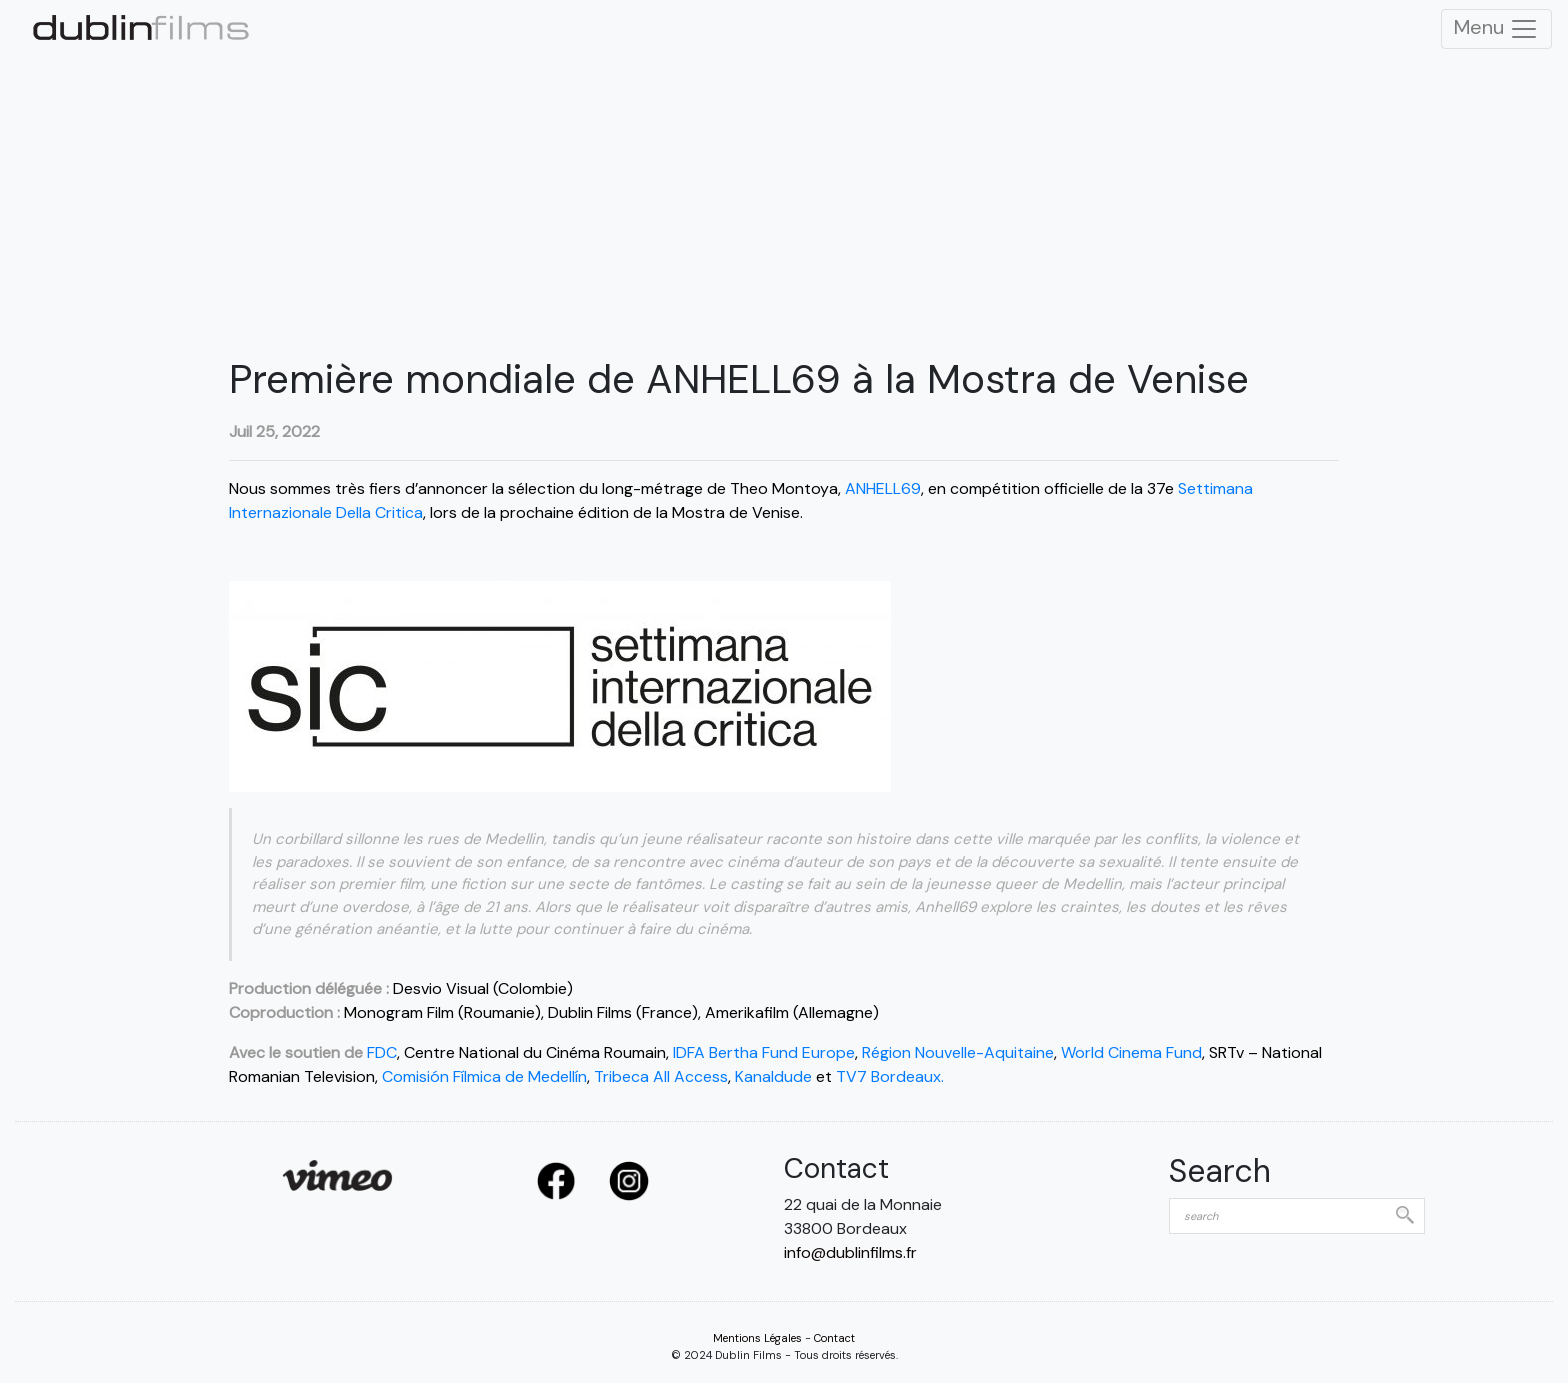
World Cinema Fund (1131, 1052)
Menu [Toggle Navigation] (1496, 29)
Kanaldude (773, 1076)
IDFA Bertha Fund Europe (764, 1052)
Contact (834, 1338)
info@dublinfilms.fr (850, 1252)
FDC (382, 1052)
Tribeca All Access (659, 1076)
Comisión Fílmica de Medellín (484, 1076)
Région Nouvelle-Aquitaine (958, 1052)
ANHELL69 (883, 488)
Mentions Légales (757, 1338)
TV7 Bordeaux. (890, 1076)
